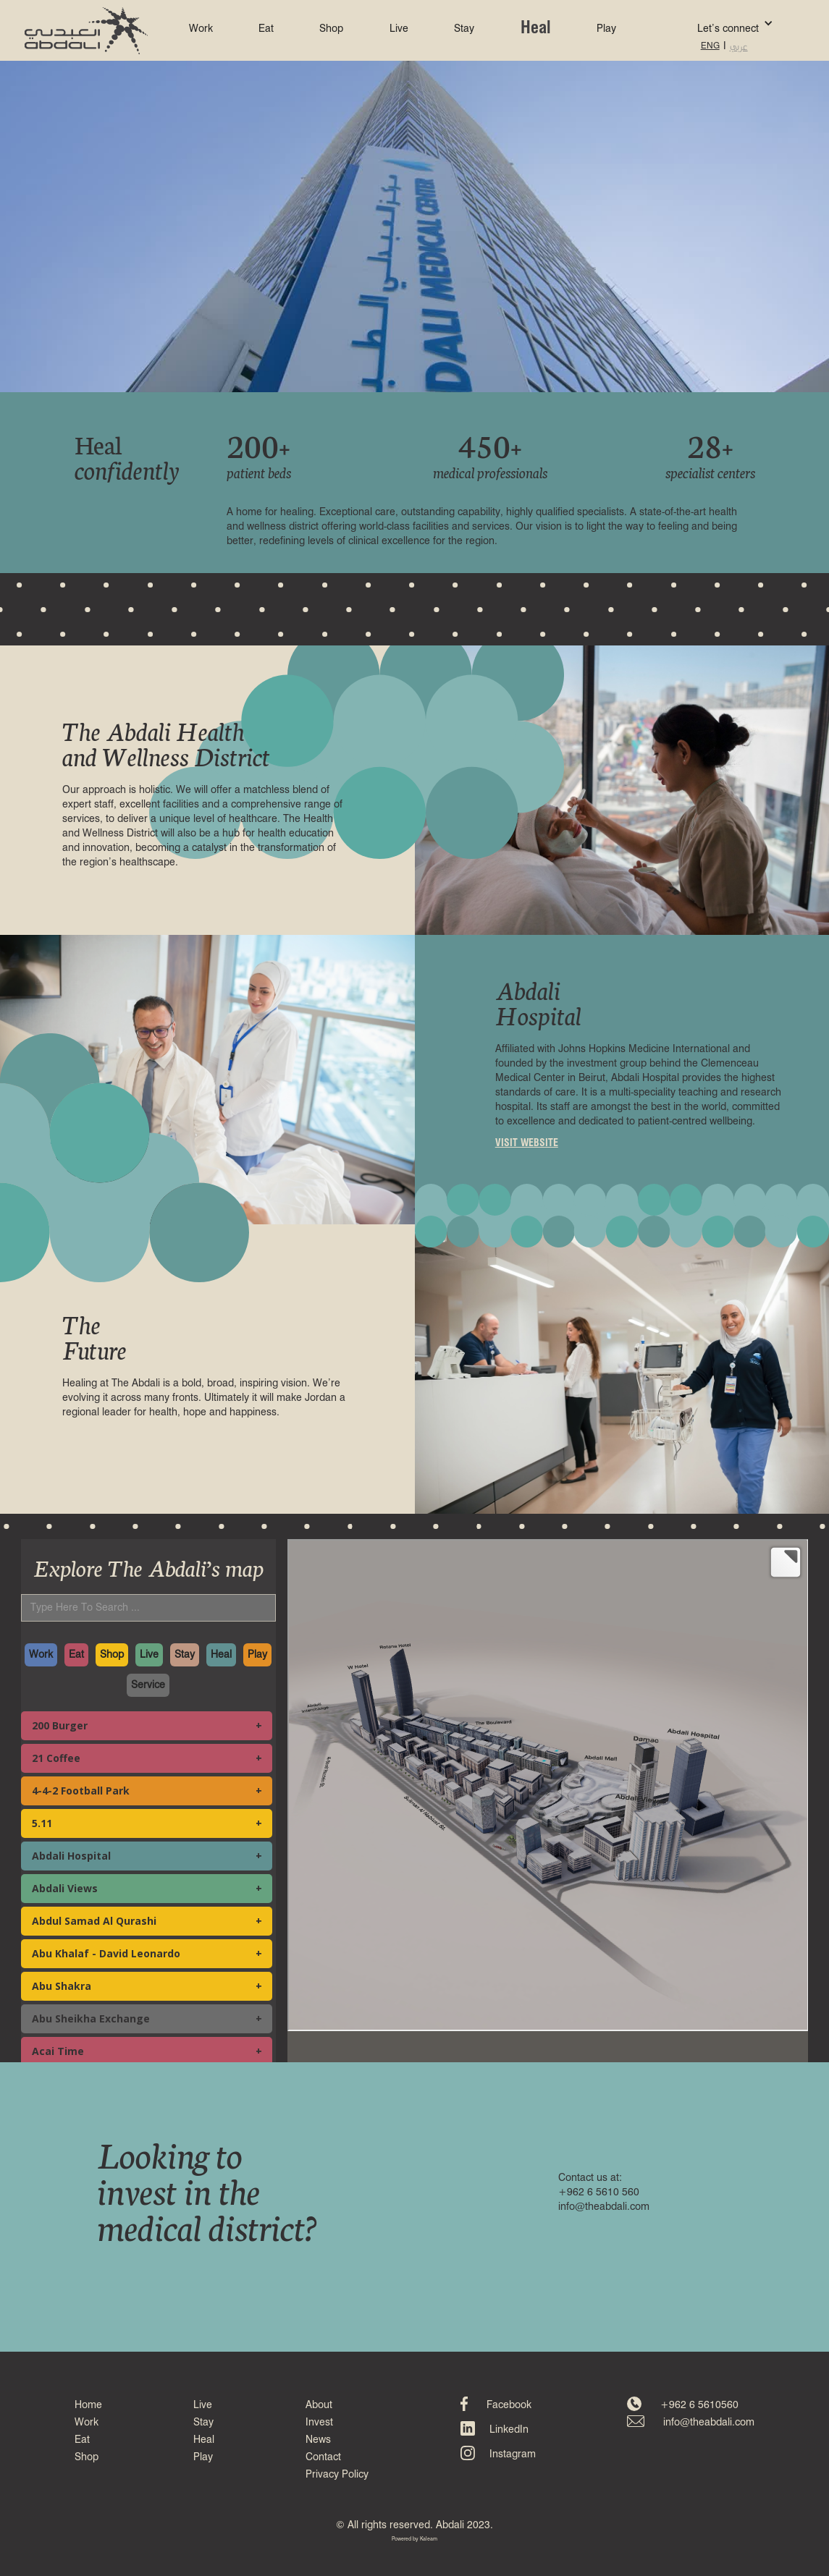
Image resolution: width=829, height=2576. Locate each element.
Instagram (512, 2454)
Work (201, 29)
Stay (464, 29)
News (318, 2440)
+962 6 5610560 (699, 2405)
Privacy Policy (337, 2475)
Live (399, 29)
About (319, 2405)
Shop (331, 29)
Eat (266, 29)
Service (148, 1685)
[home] (86, 30)
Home (88, 2405)
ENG (710, 46)
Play (606, 29)
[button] (713, 23)
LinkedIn (509, 2430)
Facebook (509, 2405)
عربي (739, 46)
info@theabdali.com (708, 2423)
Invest (319, 2423)
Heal (536, 28)
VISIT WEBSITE (526, 1143)
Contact (323, 2457)
